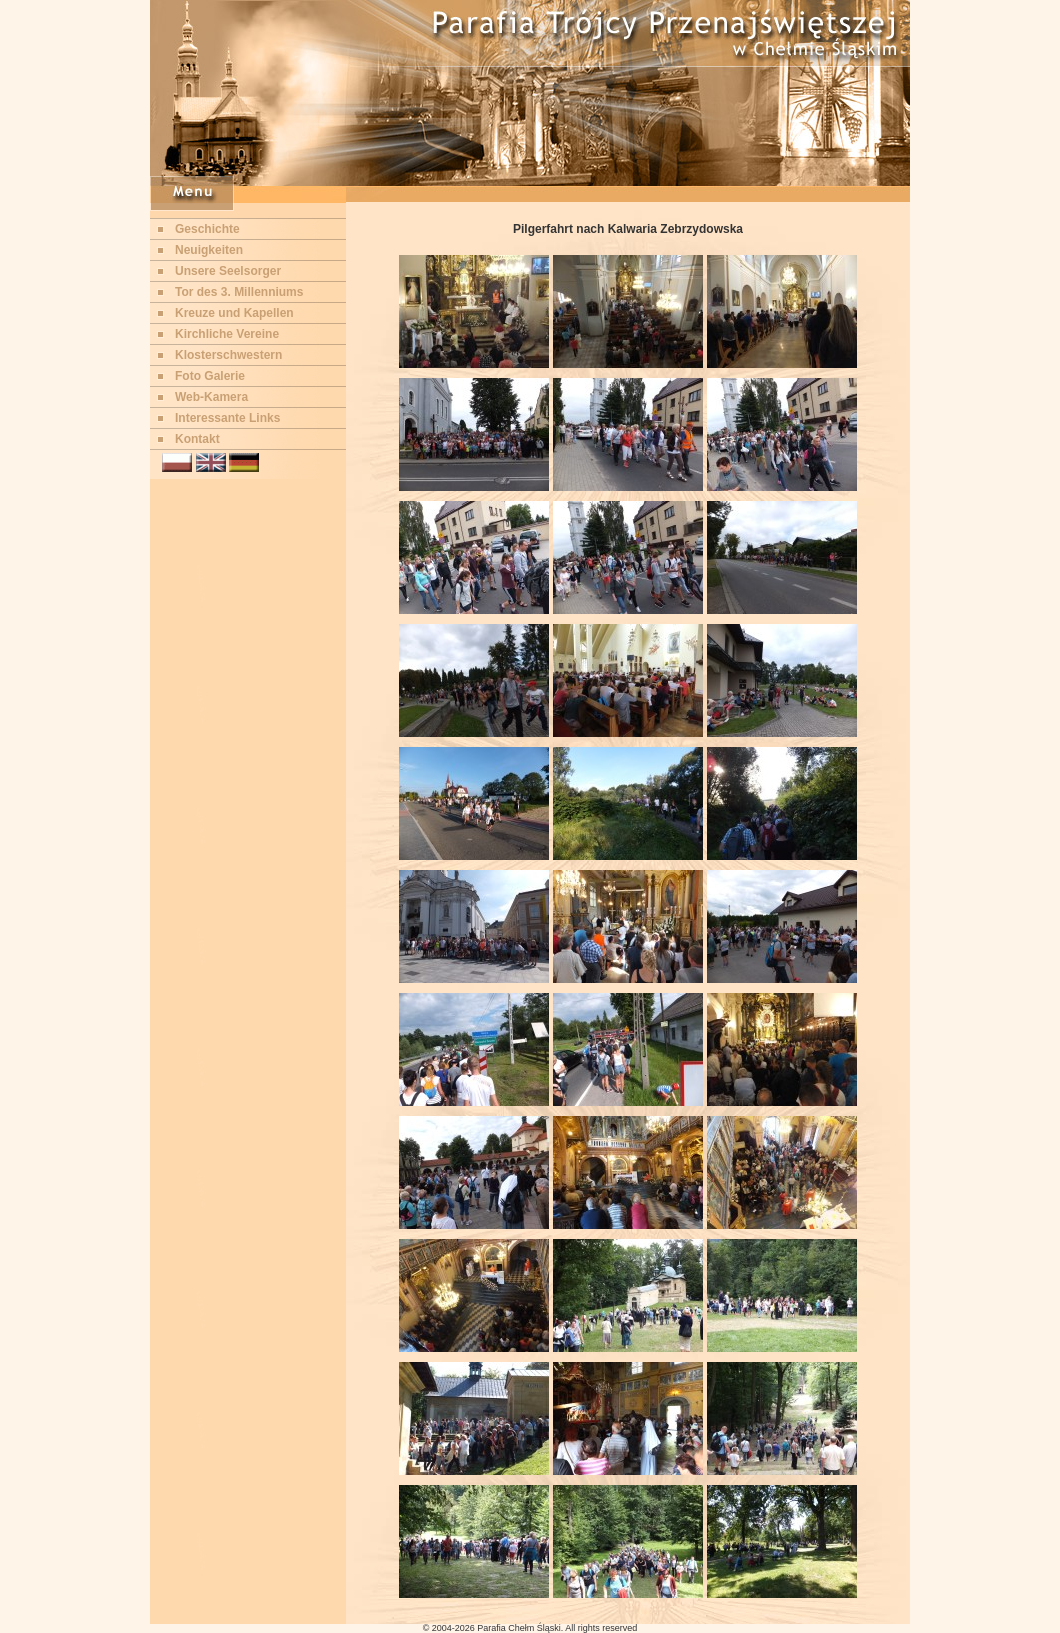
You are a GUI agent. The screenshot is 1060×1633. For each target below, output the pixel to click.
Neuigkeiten (209, 250)
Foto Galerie (210, 376)
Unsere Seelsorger (228, 271)
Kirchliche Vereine (227, 334)
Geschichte (207, 229)
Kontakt (197, 439)
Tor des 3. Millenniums (239, 292)
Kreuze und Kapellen (234, 313)
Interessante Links (227, 418)
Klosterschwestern (228, 355)
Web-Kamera (211, 397)
